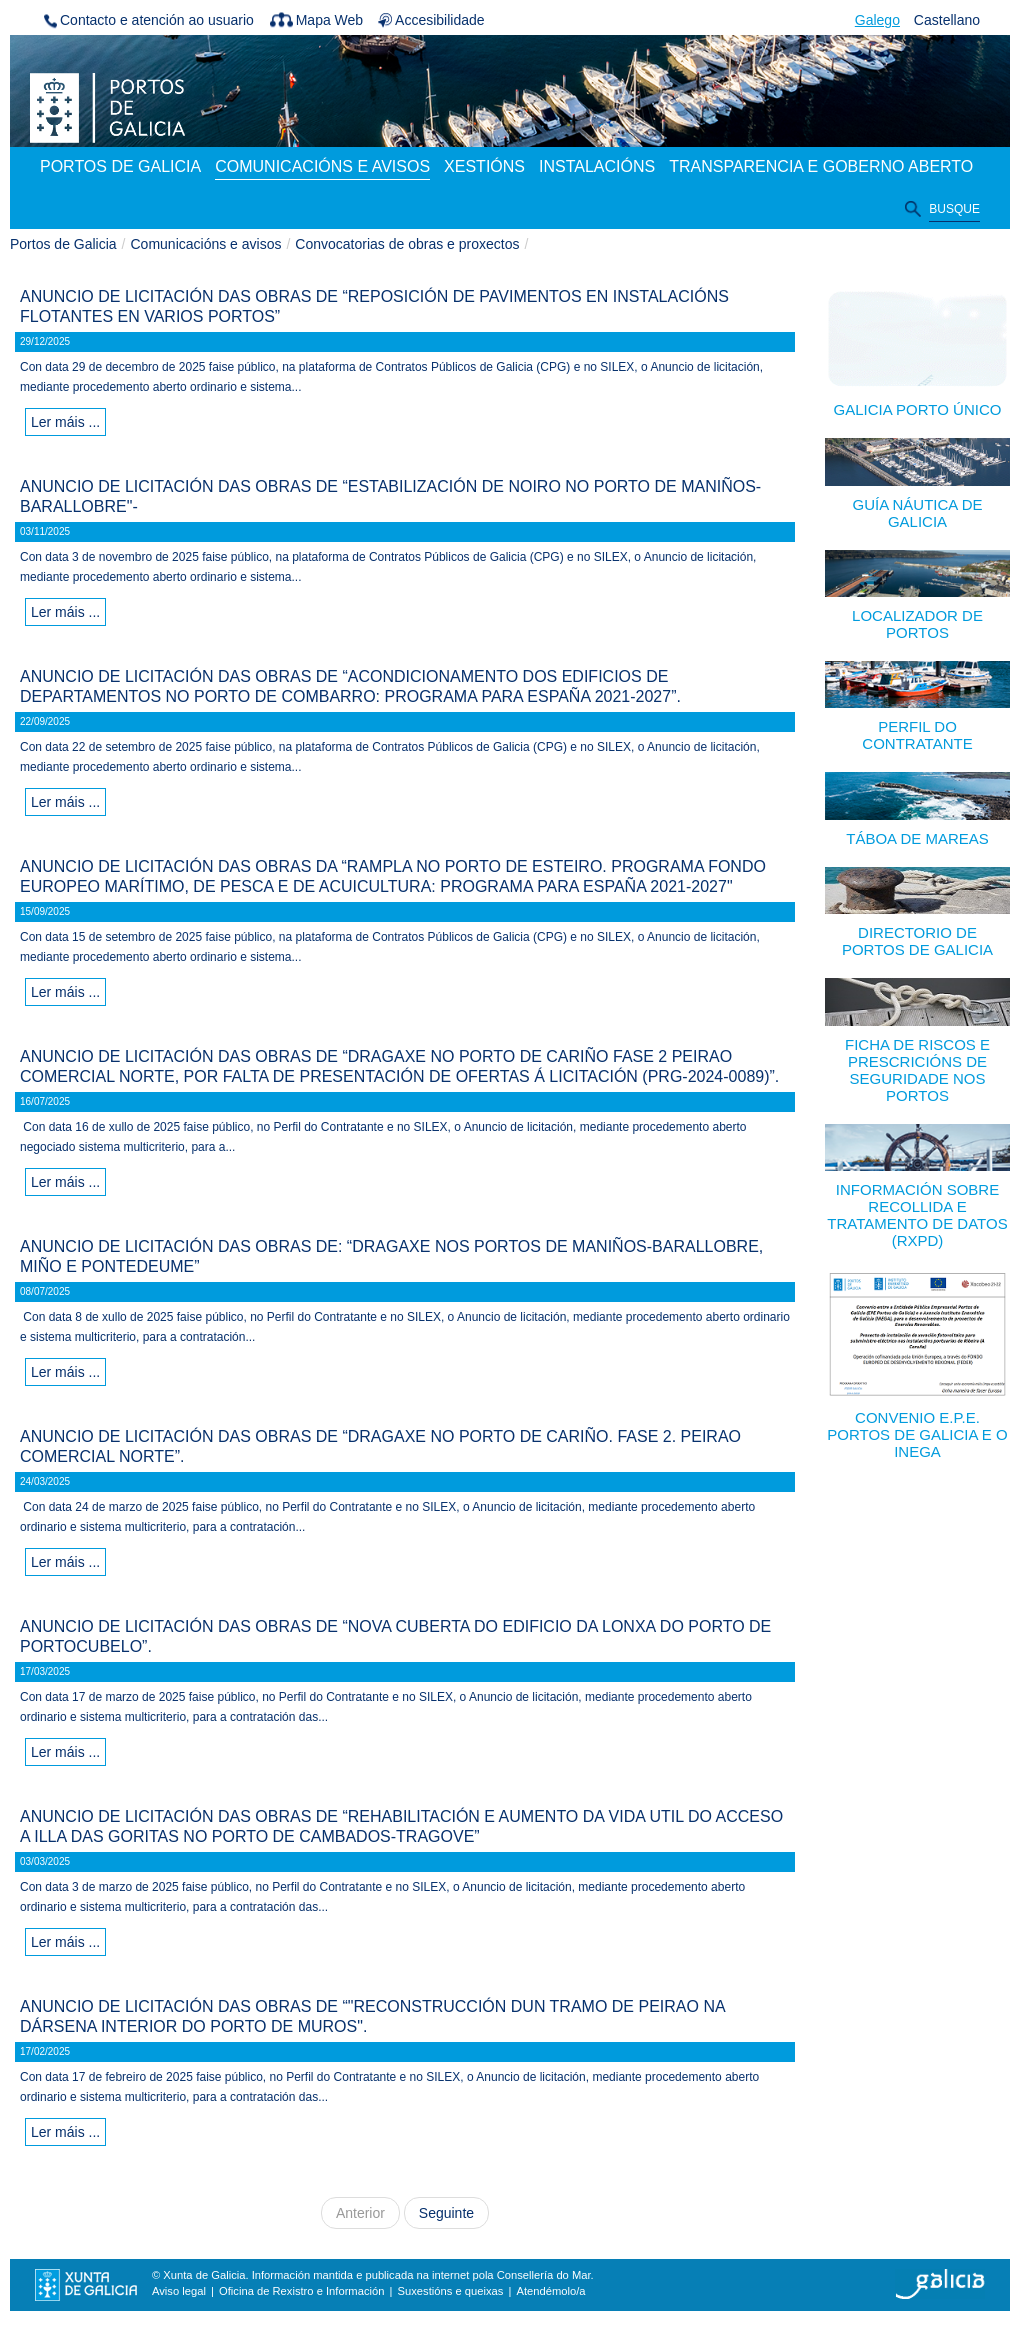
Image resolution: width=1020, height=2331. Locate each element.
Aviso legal (179, 2291)
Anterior (360, 2213)
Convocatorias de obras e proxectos (407, 244)
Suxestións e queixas (451, 2291)
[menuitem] (120, 168)
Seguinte (446, 2213)
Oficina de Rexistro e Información (301, 2291)
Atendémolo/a (550, 2291)
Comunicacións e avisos (206, 244)
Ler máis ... (65, 422)
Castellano (947, 20)
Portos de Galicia (63, 244)
